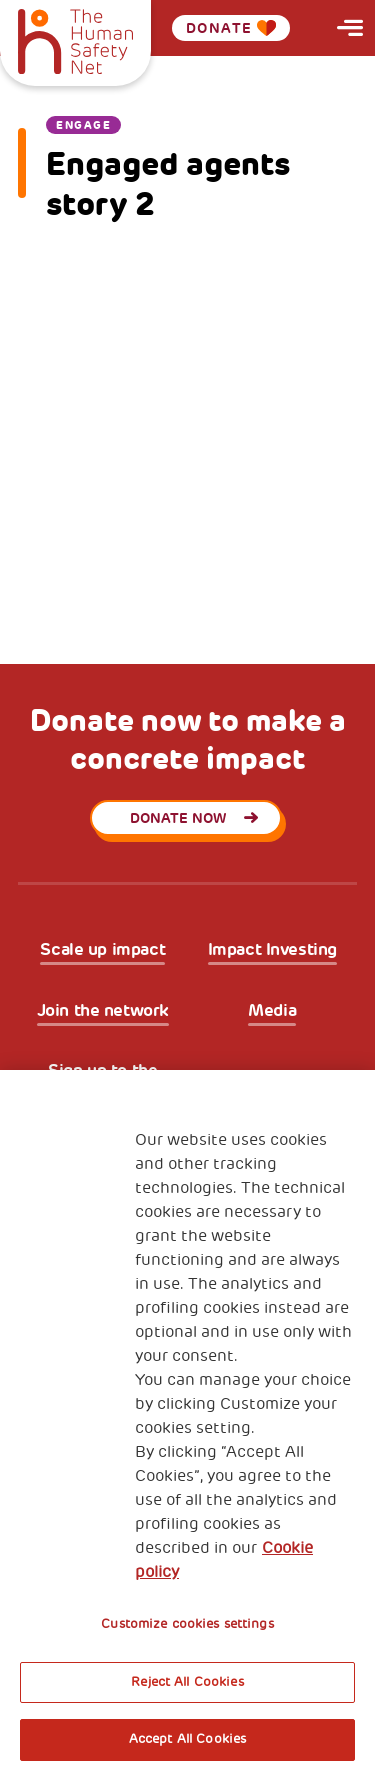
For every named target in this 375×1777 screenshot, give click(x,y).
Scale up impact (102, 949)
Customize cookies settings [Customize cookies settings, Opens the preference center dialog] (187, 1624)
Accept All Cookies (187, 1739)
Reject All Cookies (187, 1682)
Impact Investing (272, 949)
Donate (231, 28)
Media (272, 1010)
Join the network (103, 1010)
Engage (83, 125)
